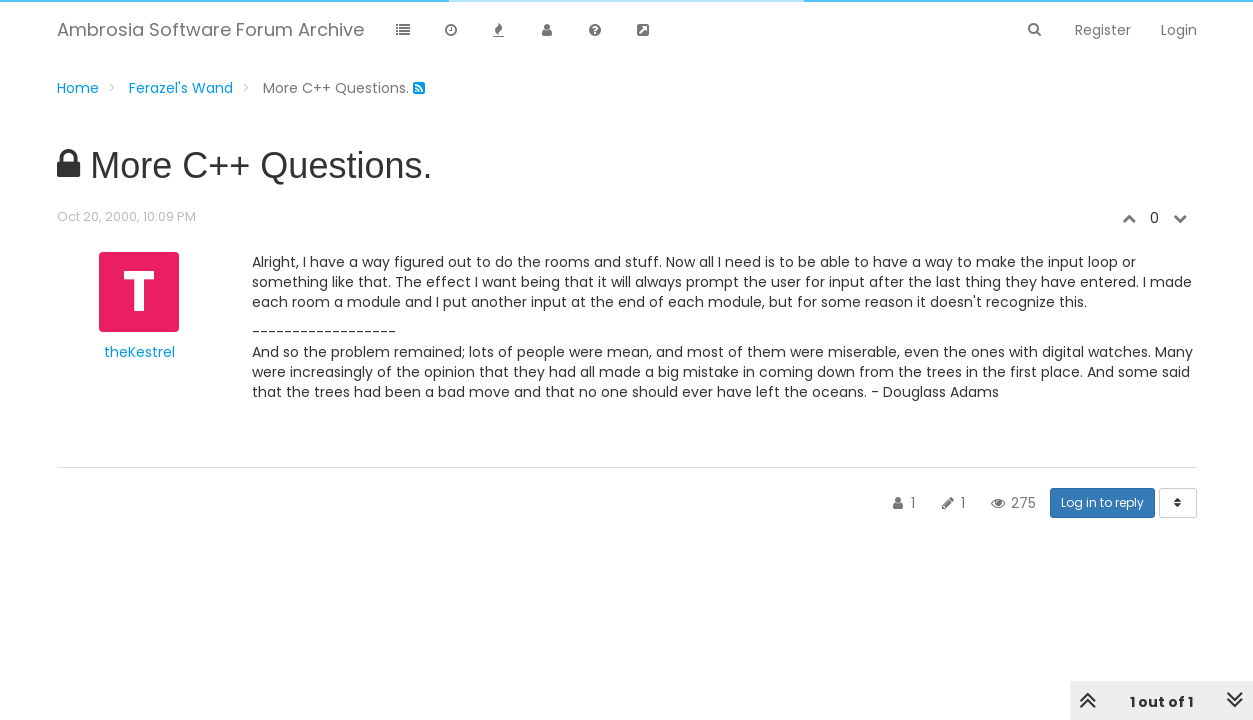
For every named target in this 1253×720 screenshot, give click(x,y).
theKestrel (139, 352)
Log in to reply (1102, 502)
